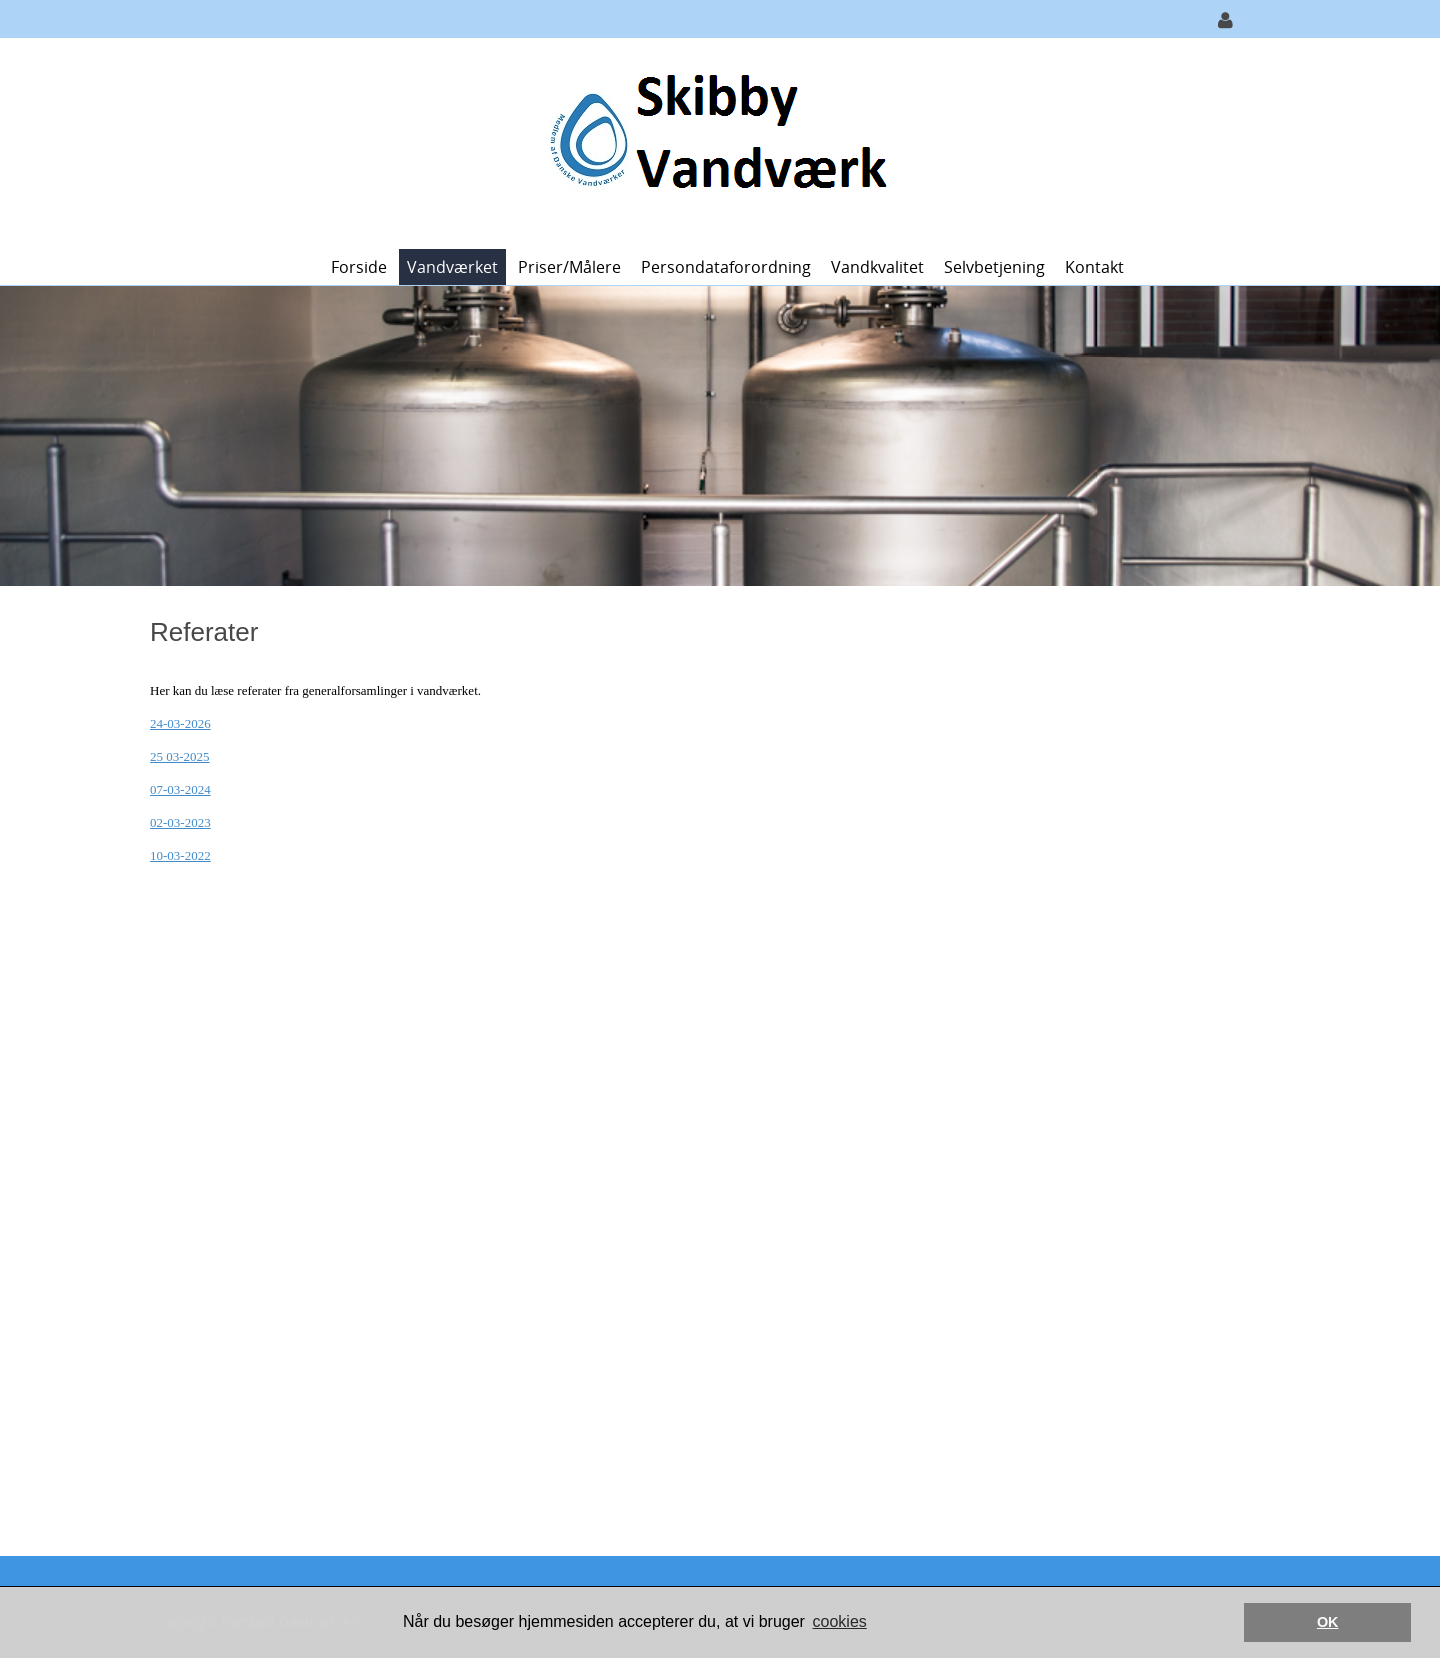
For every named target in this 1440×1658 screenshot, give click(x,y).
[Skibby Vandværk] (712, 141)
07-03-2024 (180, 789)
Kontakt (1094, 267)
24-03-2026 (180, 723)
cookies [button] (840, 1621)
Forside (359, 267)
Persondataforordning (726, 267)
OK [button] (1328, 1622)
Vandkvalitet (877, 267)
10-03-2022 (180, 855)
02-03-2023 (180, 822)
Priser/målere (569, 267)
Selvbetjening (994, 267)
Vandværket (452, 267)
